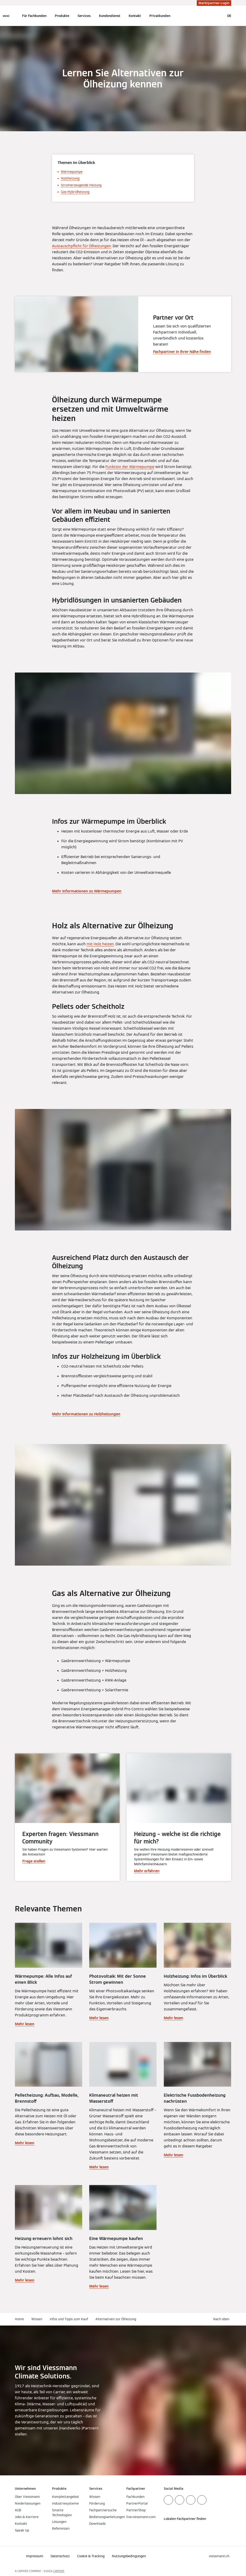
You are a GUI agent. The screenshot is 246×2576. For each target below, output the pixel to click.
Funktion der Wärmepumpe (129, 466)
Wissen (36, 2319)
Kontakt (135, 16)
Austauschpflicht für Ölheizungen (81, 246)
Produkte (62, 16)
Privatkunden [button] (159, 16)
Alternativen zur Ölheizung (115, 2319)
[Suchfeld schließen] (219, 15)
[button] (222, 2319)
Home (19, 2319)
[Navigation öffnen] (6, 16)
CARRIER (58, 2571)
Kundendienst (109, 16)
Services (84, 16)
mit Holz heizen (100, 944)
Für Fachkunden (34, 16)
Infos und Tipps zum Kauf (69, 2319)
